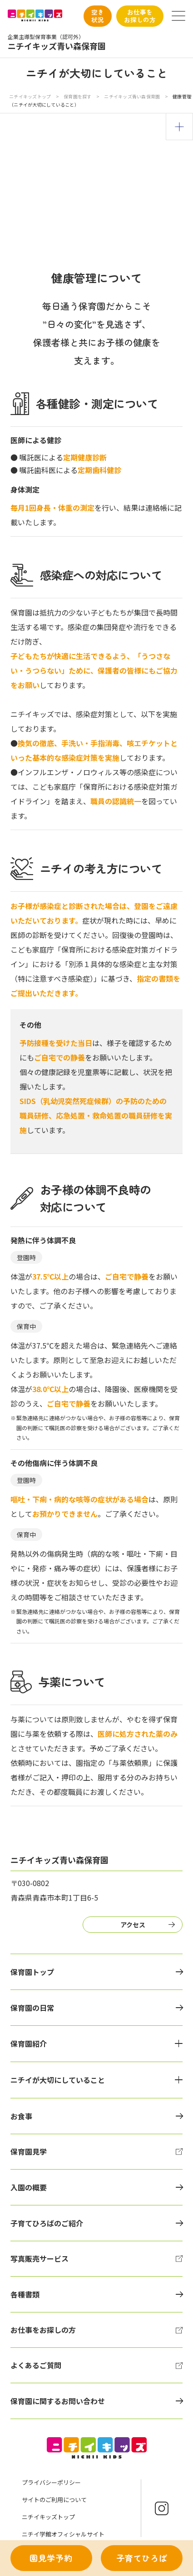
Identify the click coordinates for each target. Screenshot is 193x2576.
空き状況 (97, 15)
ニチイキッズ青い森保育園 (132, 96)
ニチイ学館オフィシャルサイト (63, 2534)
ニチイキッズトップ (30, 96)
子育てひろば (142, 2558)
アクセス (132, 1924)
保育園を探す (78, 96)
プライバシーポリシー (51, 2482)
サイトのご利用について (54, 2499)
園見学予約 (51, 2558)
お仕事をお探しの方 (140, 15)
